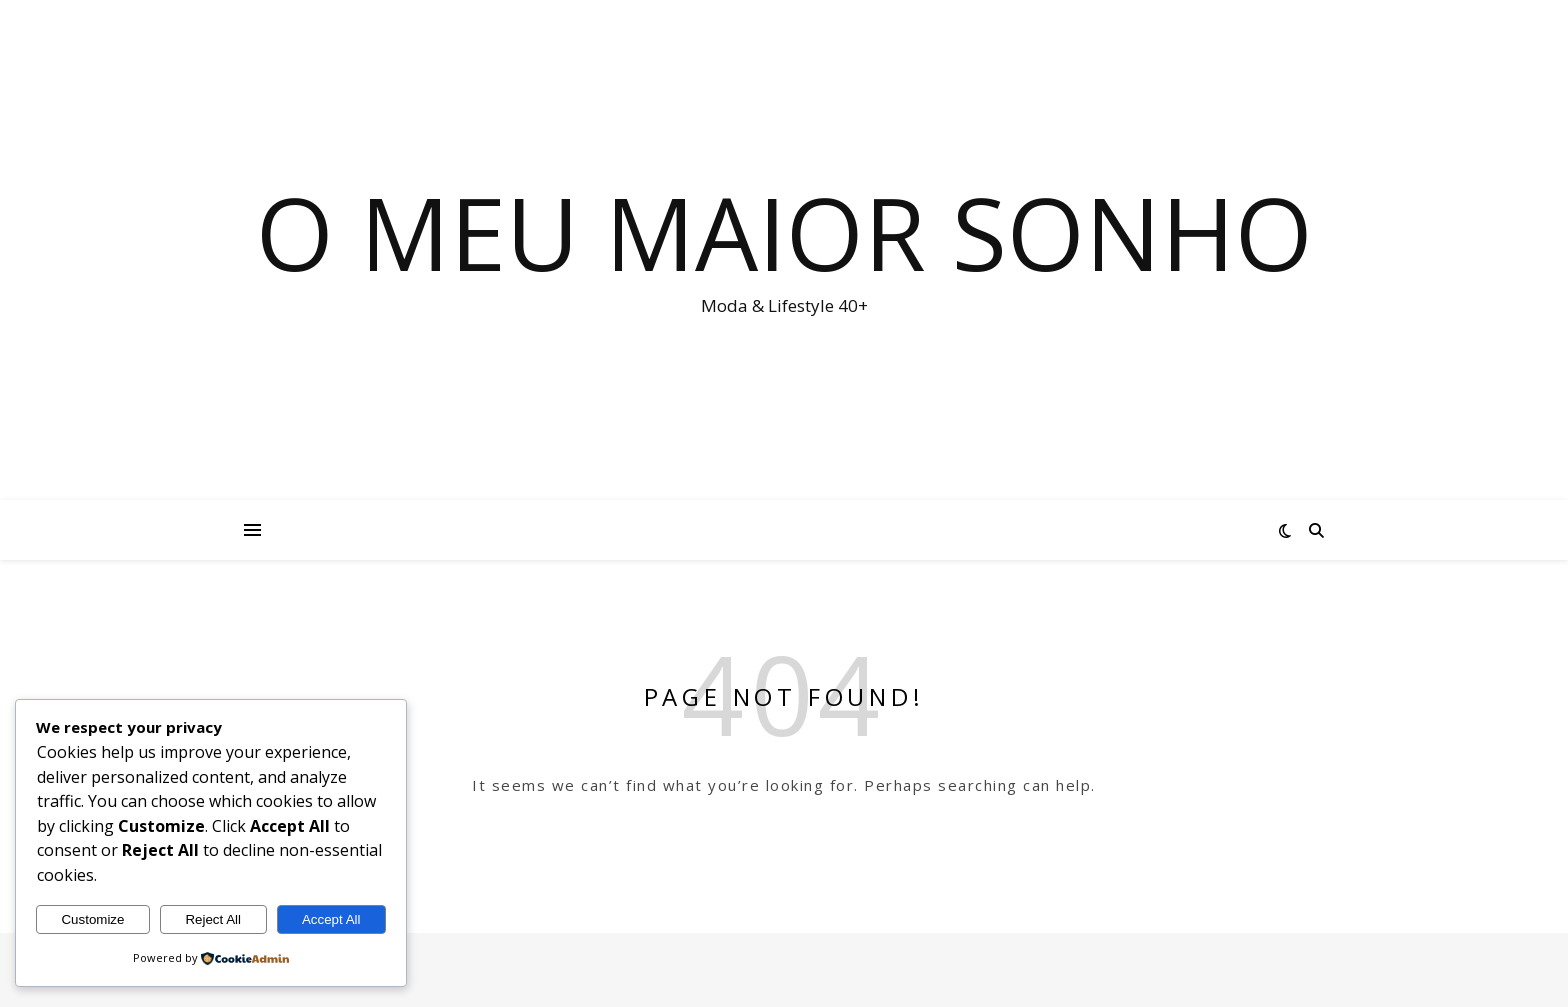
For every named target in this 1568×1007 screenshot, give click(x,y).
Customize (92, 919)
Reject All (213, 919)
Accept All (331, 919)
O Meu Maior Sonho (784, 232)
